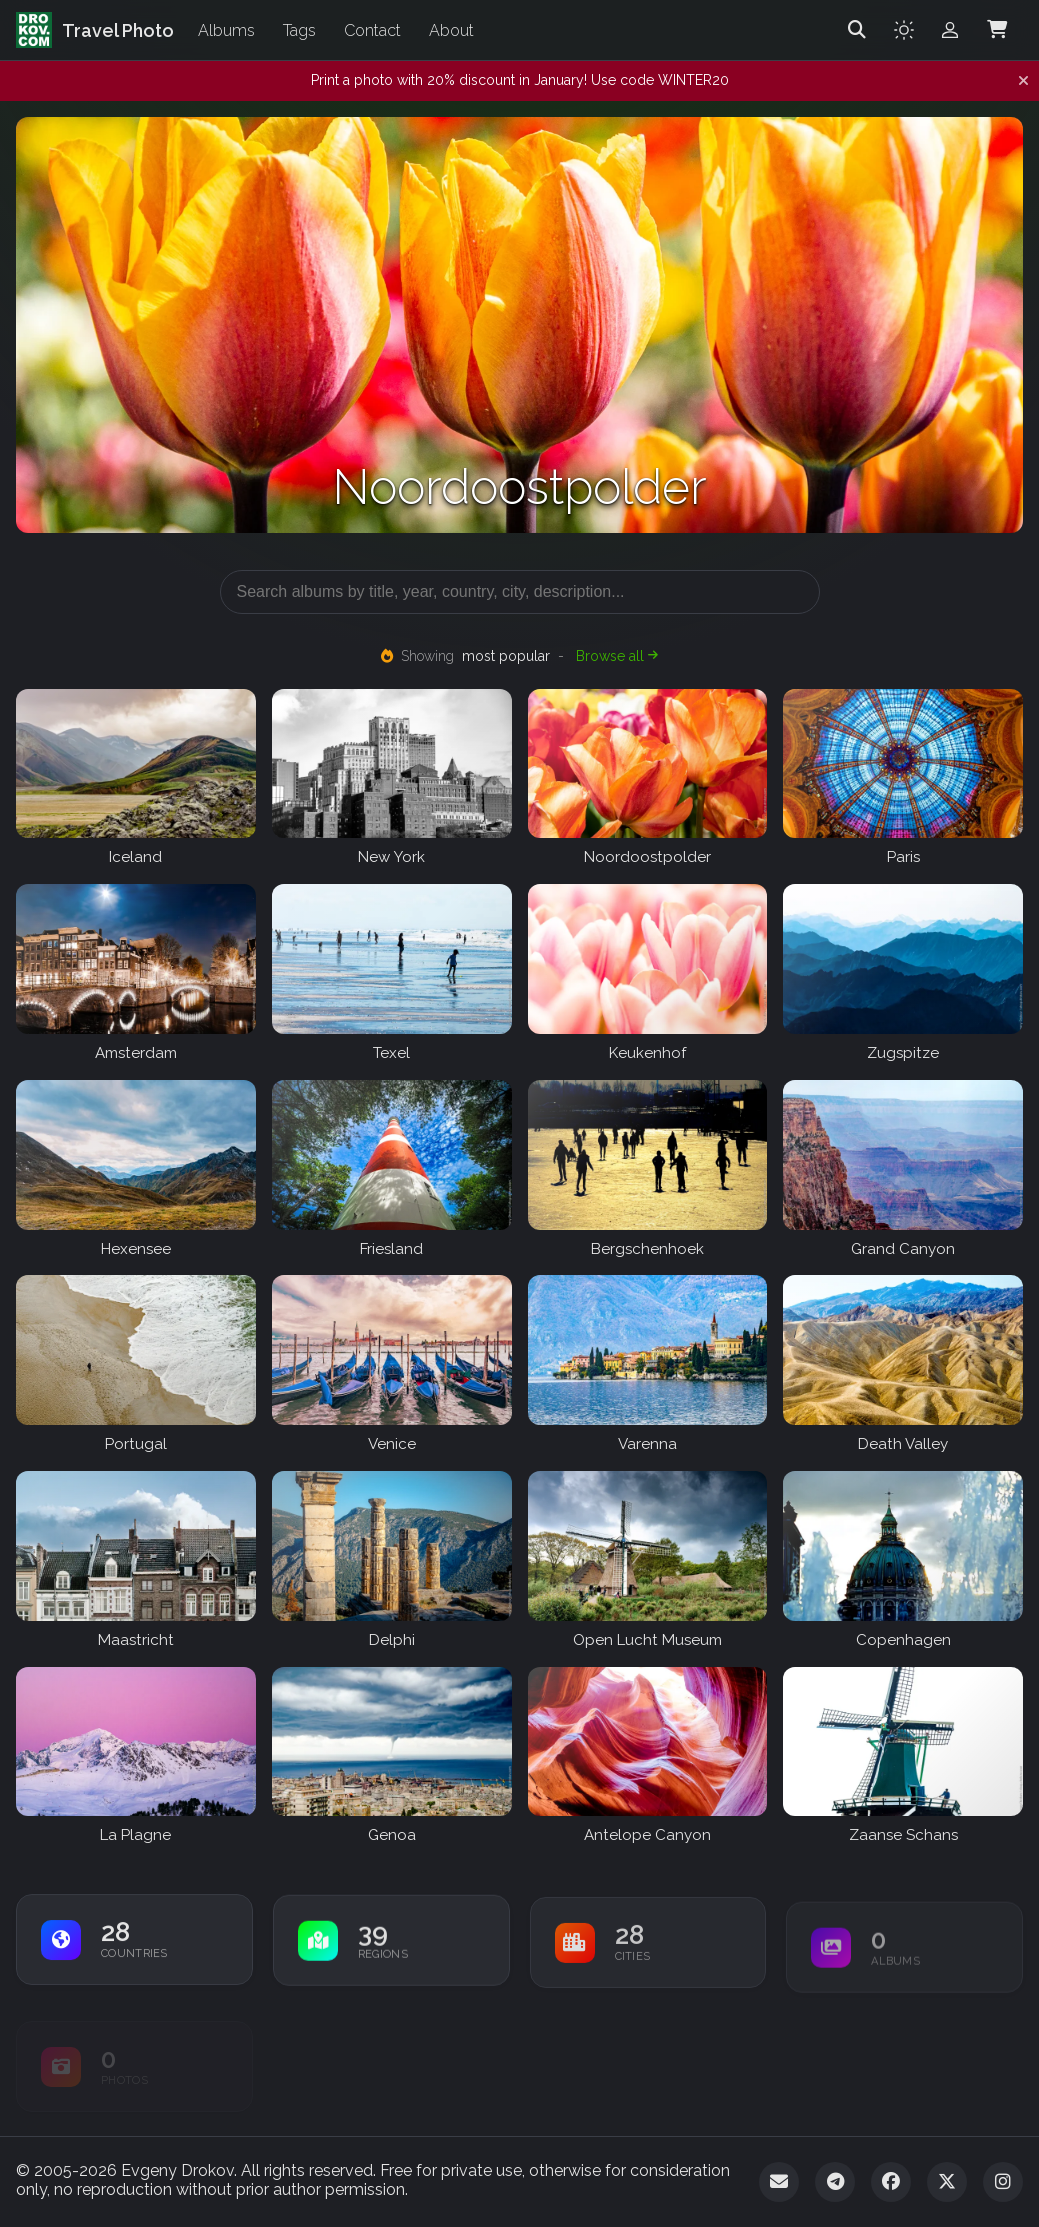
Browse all (617, 656)
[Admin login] (950, 30)
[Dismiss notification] (1023, 81)
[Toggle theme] (904, 30)
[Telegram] (835, 2182)
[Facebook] (891, 2182)
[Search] (857, 30)
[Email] (779, 2182)
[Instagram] (1003, 2182)
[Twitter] (947, 2182)
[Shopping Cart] (997, 30)
